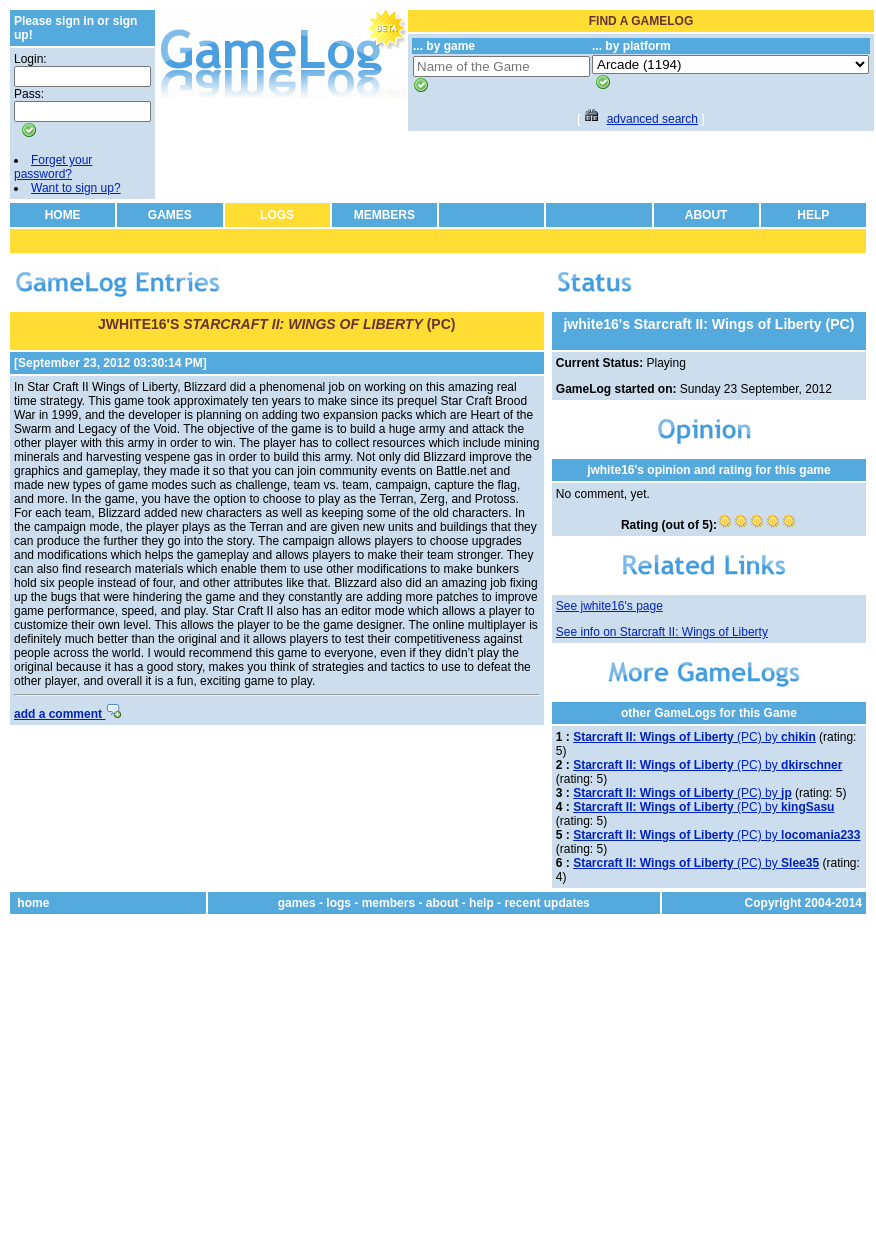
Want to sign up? (76, 188)
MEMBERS (384, 215)
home (33, 903)
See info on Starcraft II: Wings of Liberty (662, 632)
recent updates (546, 903)
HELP (813, 215)
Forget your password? (53, 167)
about (442, 903)
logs (338, 903)
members (388, 903)
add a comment (67, 714)
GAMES (170, 215)
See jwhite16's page (609, 606)
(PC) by (694, 737)
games (297, 903)
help (481, 903)
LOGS (277, 215)
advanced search (652, 119)
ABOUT (706, 215)
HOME (63, 215)
